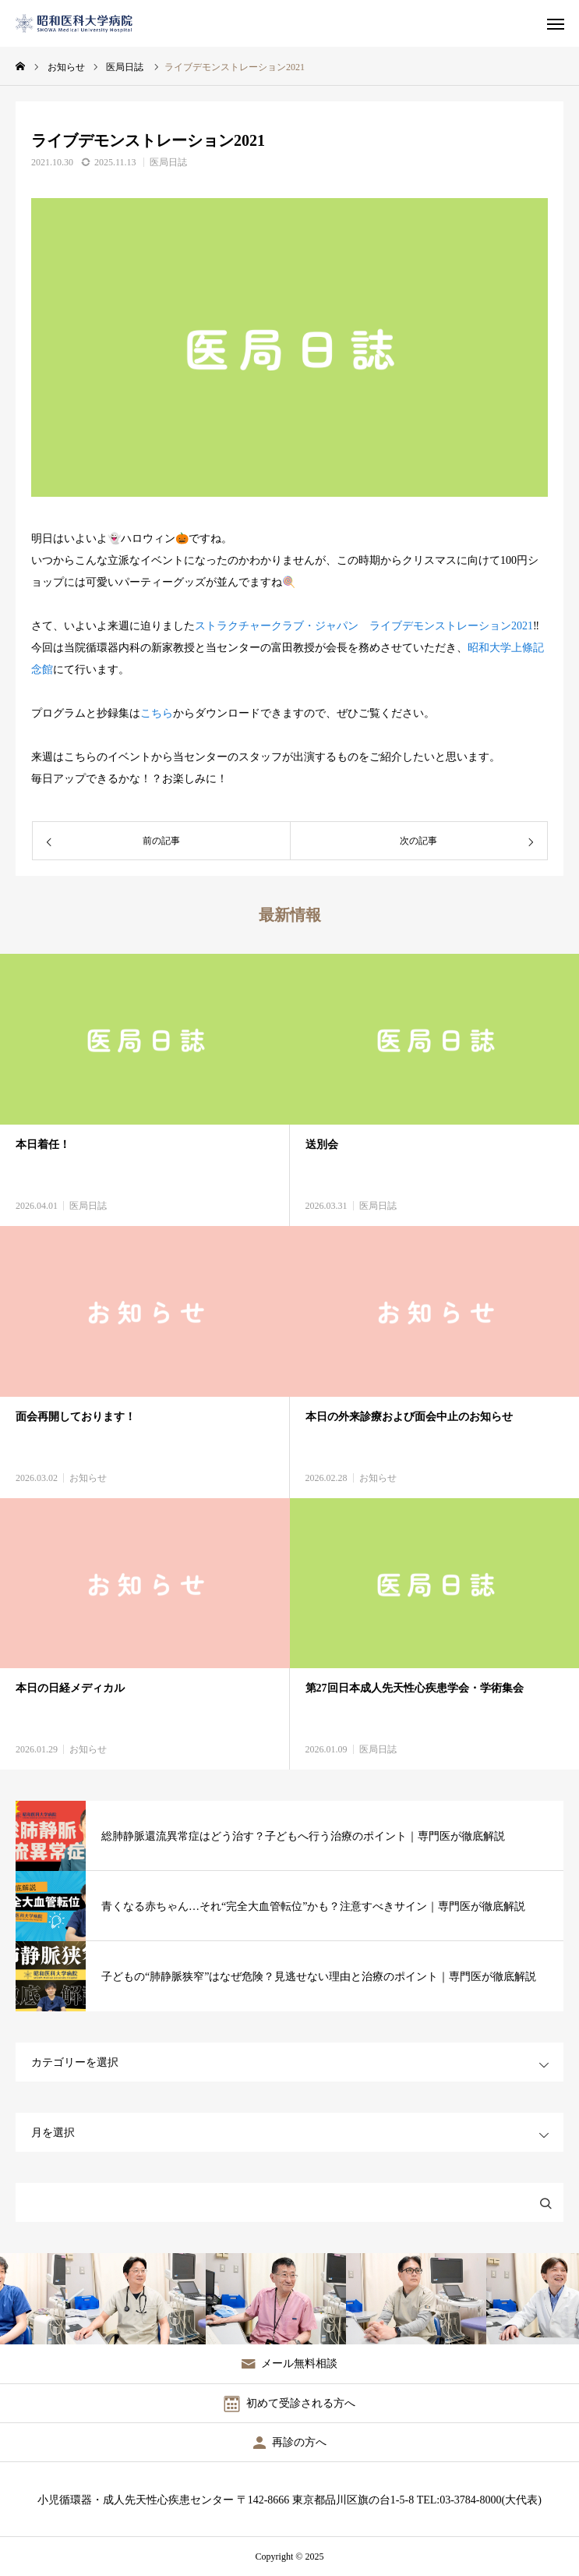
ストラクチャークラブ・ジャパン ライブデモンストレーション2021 (364, 626)
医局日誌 (168, 162)
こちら (156, 713)
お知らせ (88, 1478)
